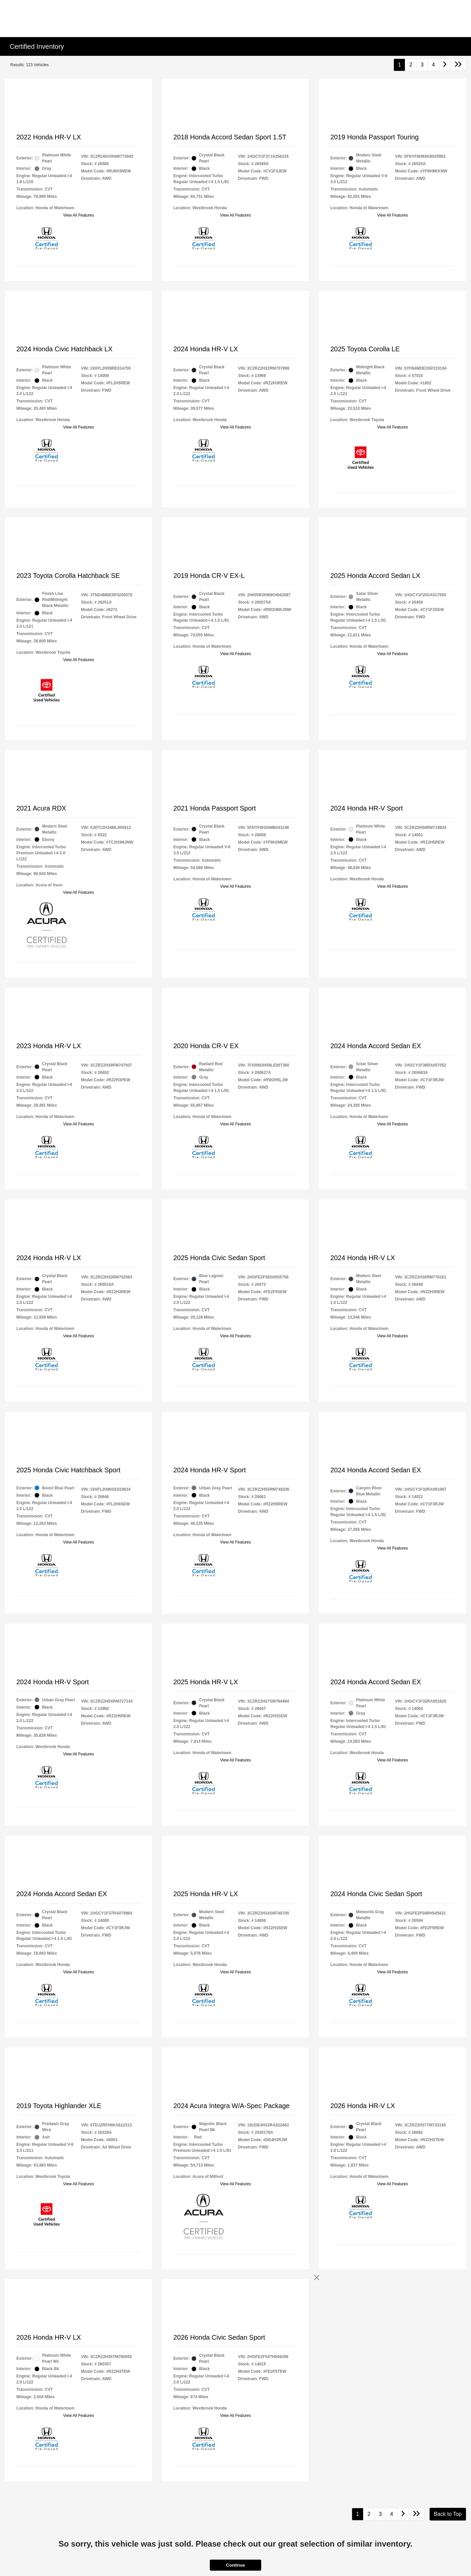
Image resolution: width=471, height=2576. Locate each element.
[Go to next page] (445, 64)
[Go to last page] (458, 64)
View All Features (78, 215)
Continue (235, 2565)
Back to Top (448, 2514)
